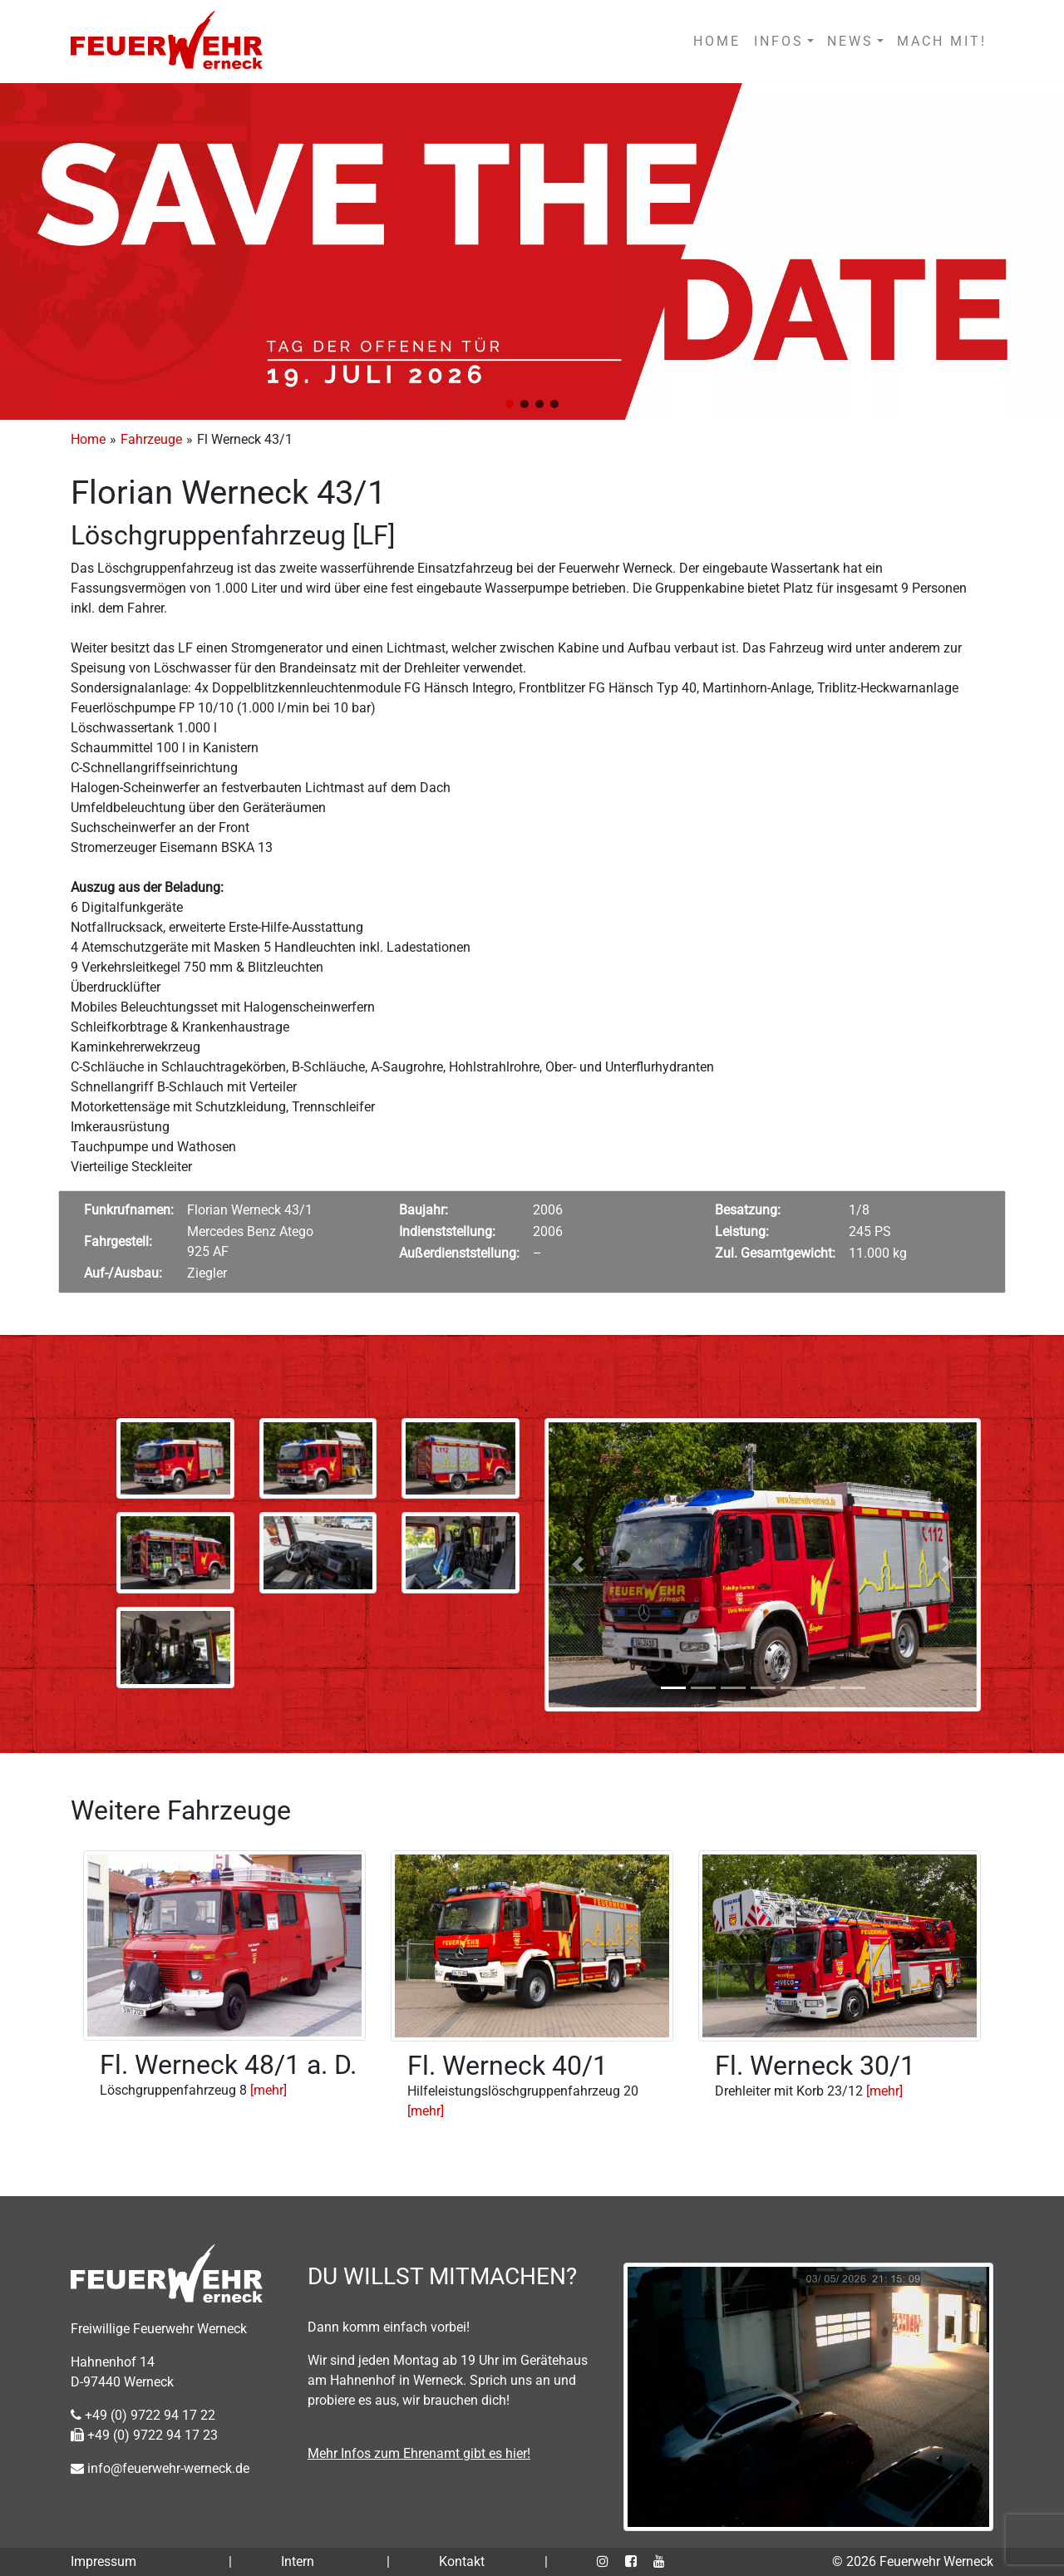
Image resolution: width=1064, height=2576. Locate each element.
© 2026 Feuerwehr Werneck (912, 2561)
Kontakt (462, 2561)
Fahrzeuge (151, 439)
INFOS (779, 41)
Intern (297, 2561)
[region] (532, 251)
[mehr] (268, 2090)
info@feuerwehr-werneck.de (160, 2468)
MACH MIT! (942, 41)
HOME (717, 41)
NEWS (850, 41)
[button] (509, 404)
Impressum (103, 2561)
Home (88, 439)
